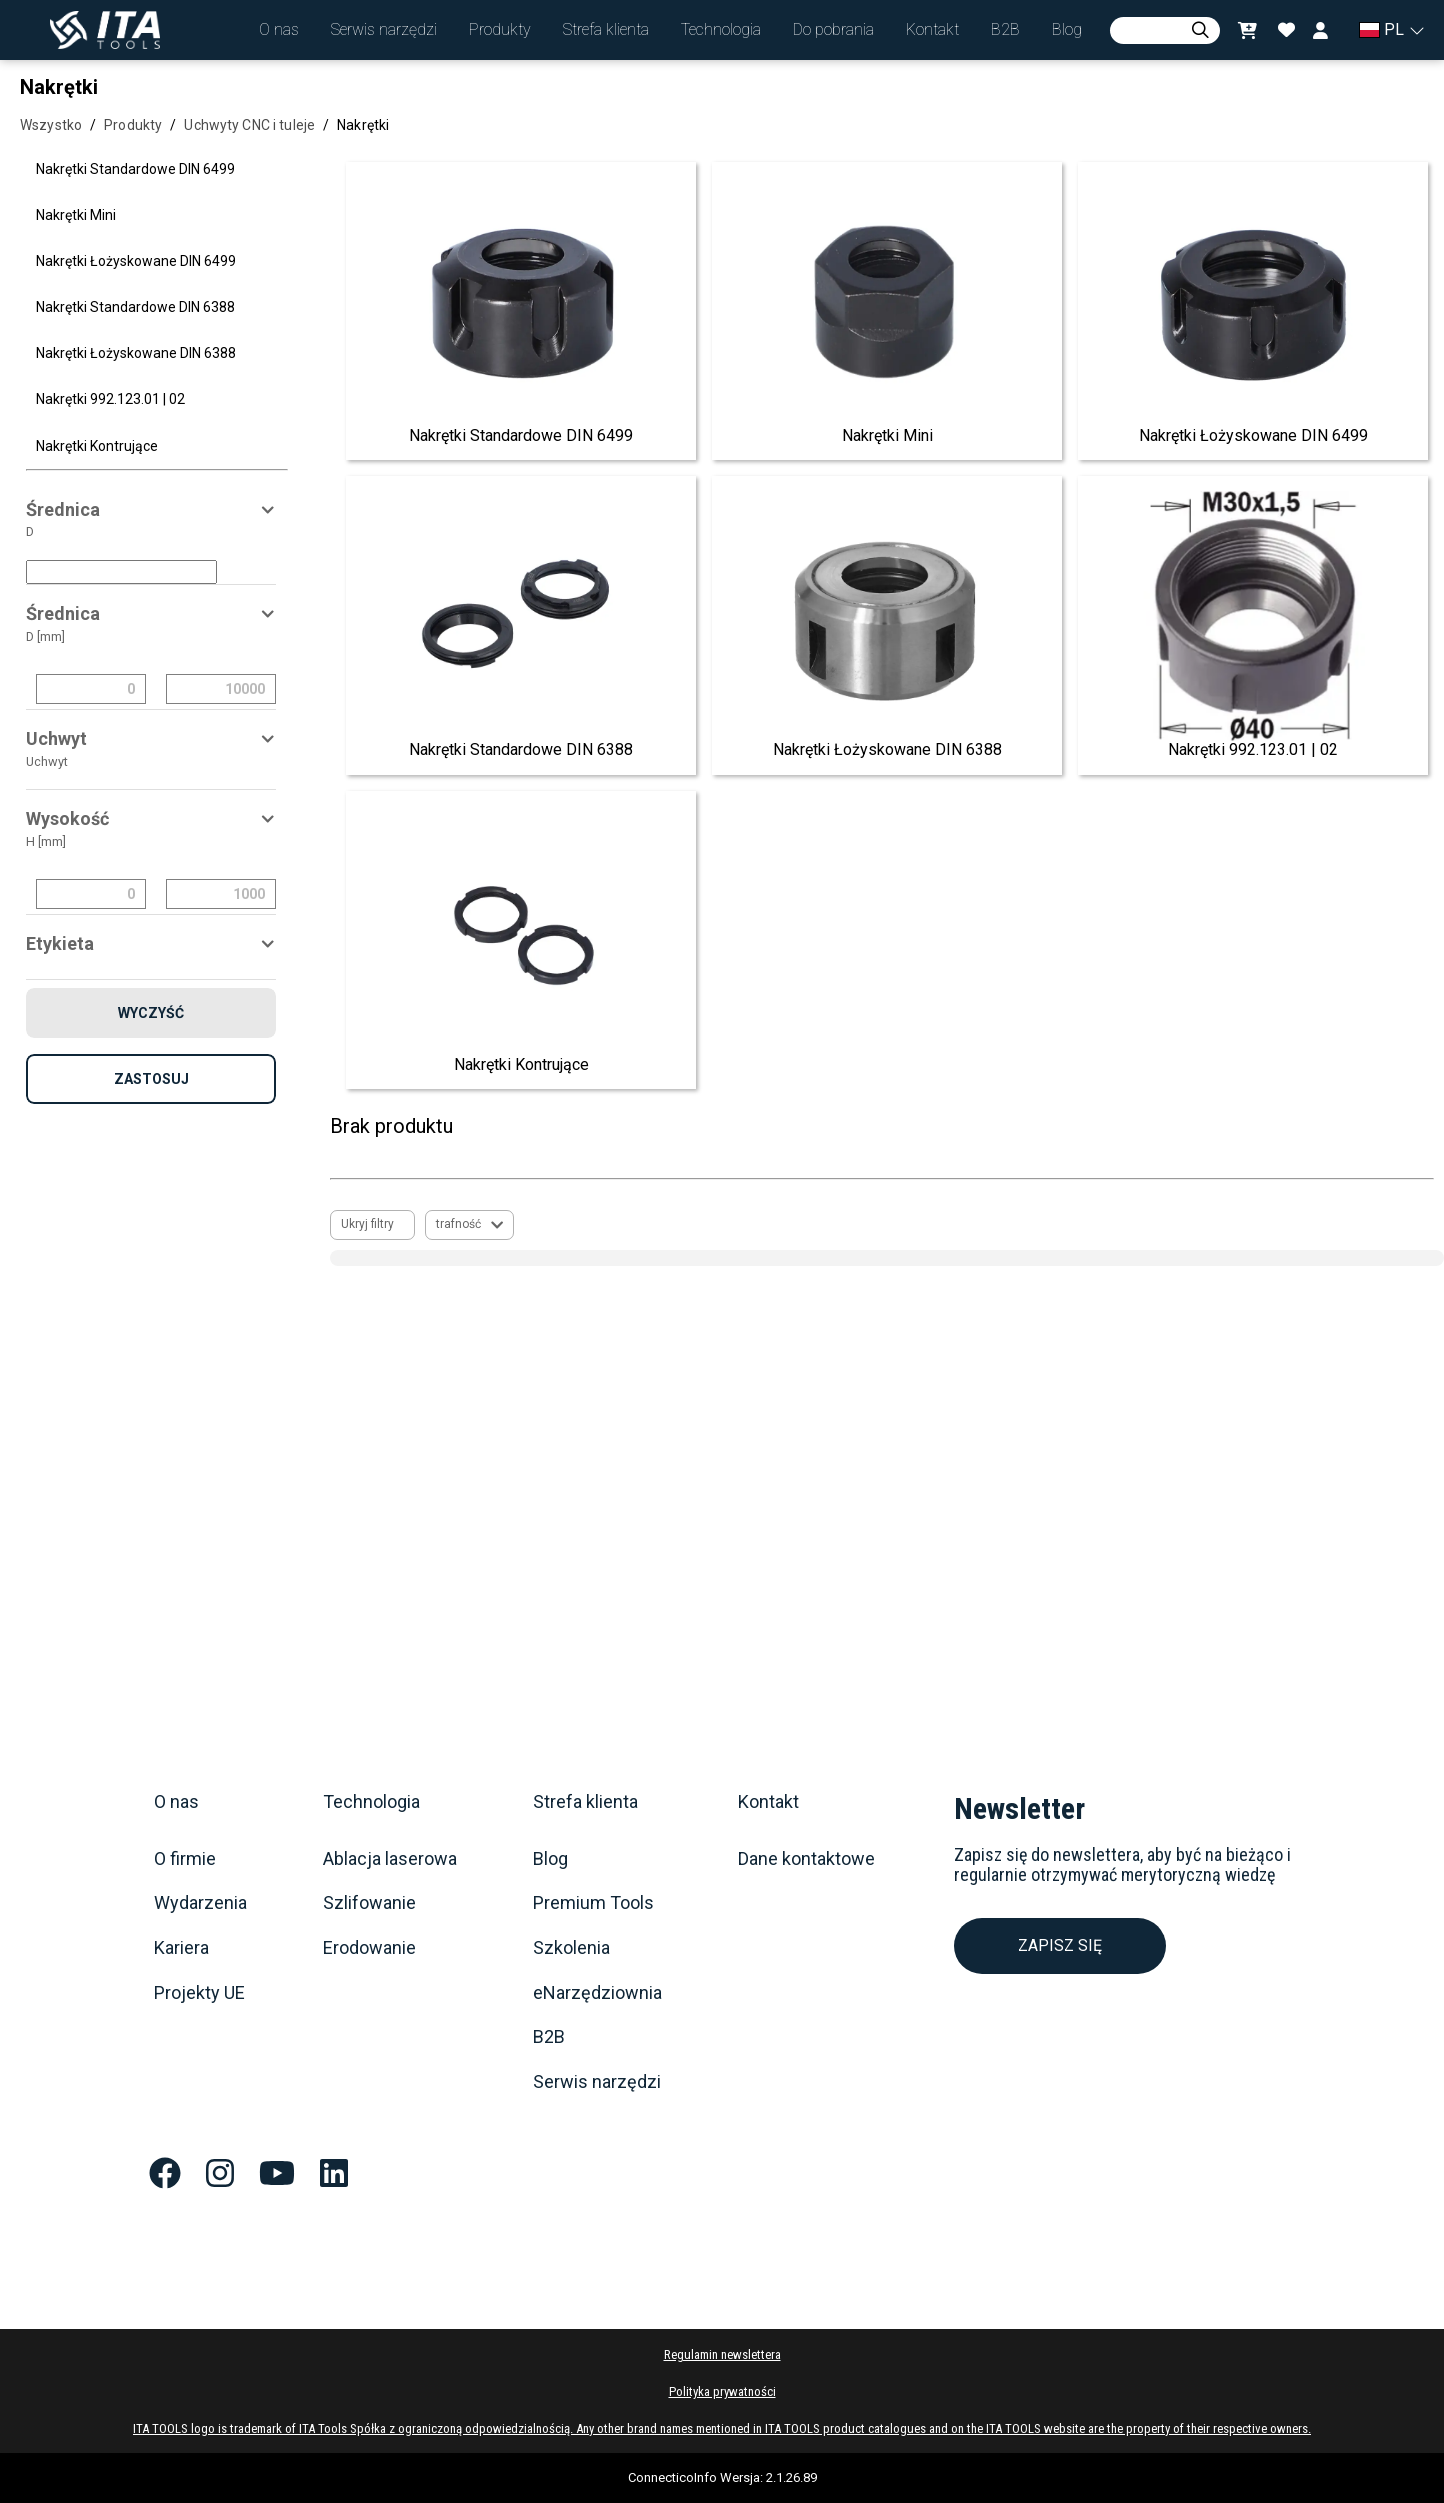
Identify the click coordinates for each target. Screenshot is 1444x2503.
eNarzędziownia (597, 1993)
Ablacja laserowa (390, 1859)
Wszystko (51, 125)
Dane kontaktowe (806, 1859)
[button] (279, 30)
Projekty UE (199, 1993)
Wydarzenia (200, 1903)
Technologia (371, 1802)
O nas (176, 1802)
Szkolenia (571, 1948)
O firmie (185, 1859)
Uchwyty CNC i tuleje (249, 125)
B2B (549, 2037)
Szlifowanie (369, 1903)
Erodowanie (369, 1948)
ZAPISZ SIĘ (1060, 1945)
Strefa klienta (585, 1802)
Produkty (133, 125)
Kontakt (768, 1802)
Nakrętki (363, 125)
